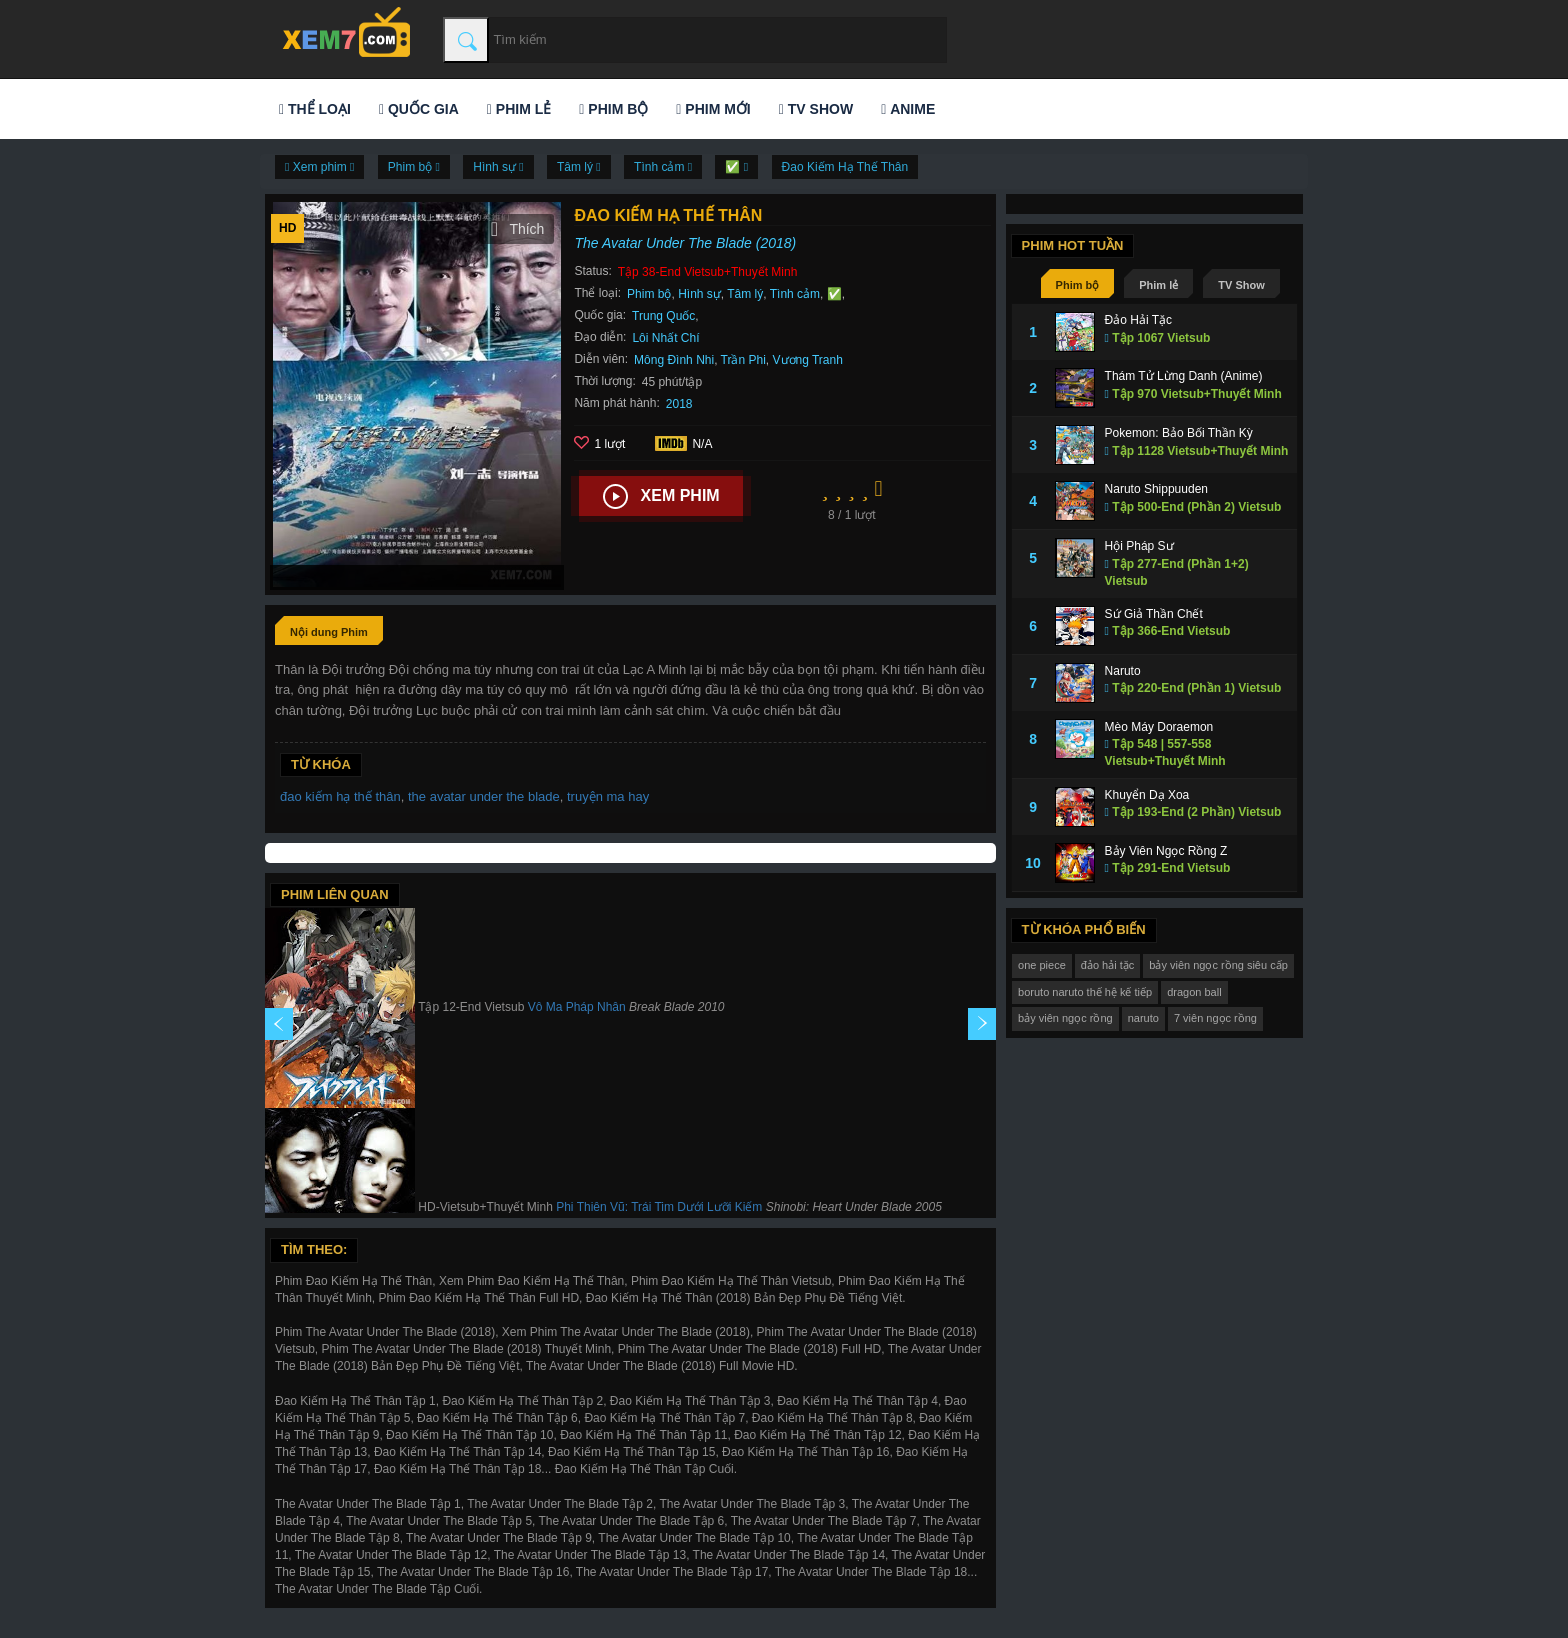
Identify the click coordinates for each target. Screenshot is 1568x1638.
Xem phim (661, 497)
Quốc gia (419, 109)
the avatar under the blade (484, 796)
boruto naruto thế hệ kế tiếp (1085, 992)
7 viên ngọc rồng (1215, 1018)
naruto (1143, 1018)
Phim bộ (613, 109)
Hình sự (699, 294)
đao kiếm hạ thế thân (340, 796)
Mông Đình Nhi (674, 360)
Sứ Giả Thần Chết (1154, 614)
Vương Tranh (808, 360)
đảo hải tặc (1107, 965)
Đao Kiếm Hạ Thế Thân (845, 167)
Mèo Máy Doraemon (1159, 727)
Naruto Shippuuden (1156, 489)
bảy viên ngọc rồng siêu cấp (1218, 965)
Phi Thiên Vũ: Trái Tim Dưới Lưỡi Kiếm (659, 1208)
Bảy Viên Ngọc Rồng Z (1166, 851)
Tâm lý (745, 294)
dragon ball (1194, 992)
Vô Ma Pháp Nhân (577, 1008)
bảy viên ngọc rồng (1065, 1018)
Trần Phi (743, 360)
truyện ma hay (608, 796)
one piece (1042, 965)
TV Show (816, 109)
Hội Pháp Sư (1139, 546)
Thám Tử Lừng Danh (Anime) (1184, 376)
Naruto (1123, 671)
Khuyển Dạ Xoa (1147, 795)
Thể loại (315, 109)
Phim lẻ (519, 109)
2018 (679, 404)
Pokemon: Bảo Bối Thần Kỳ (1179, 433)
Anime (908, 109)
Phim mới (713, 109)
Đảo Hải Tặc (1138, 320)
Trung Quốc (663, 316)
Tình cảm (795, 294)
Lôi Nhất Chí (665, 338)
